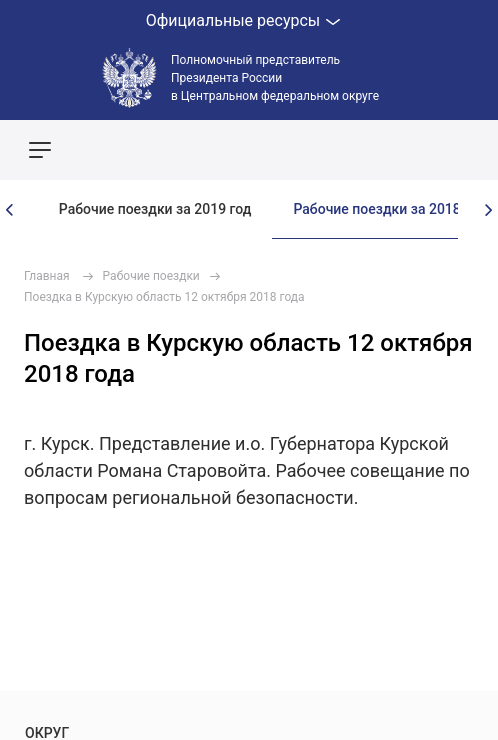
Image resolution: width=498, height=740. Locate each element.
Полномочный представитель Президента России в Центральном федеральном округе (275, 78)
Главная (47, 276)
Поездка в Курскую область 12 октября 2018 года (164, 297)
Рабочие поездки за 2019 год (155, 209)
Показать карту (423, 150)
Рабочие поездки (151, 276)
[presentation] (10, 210)
